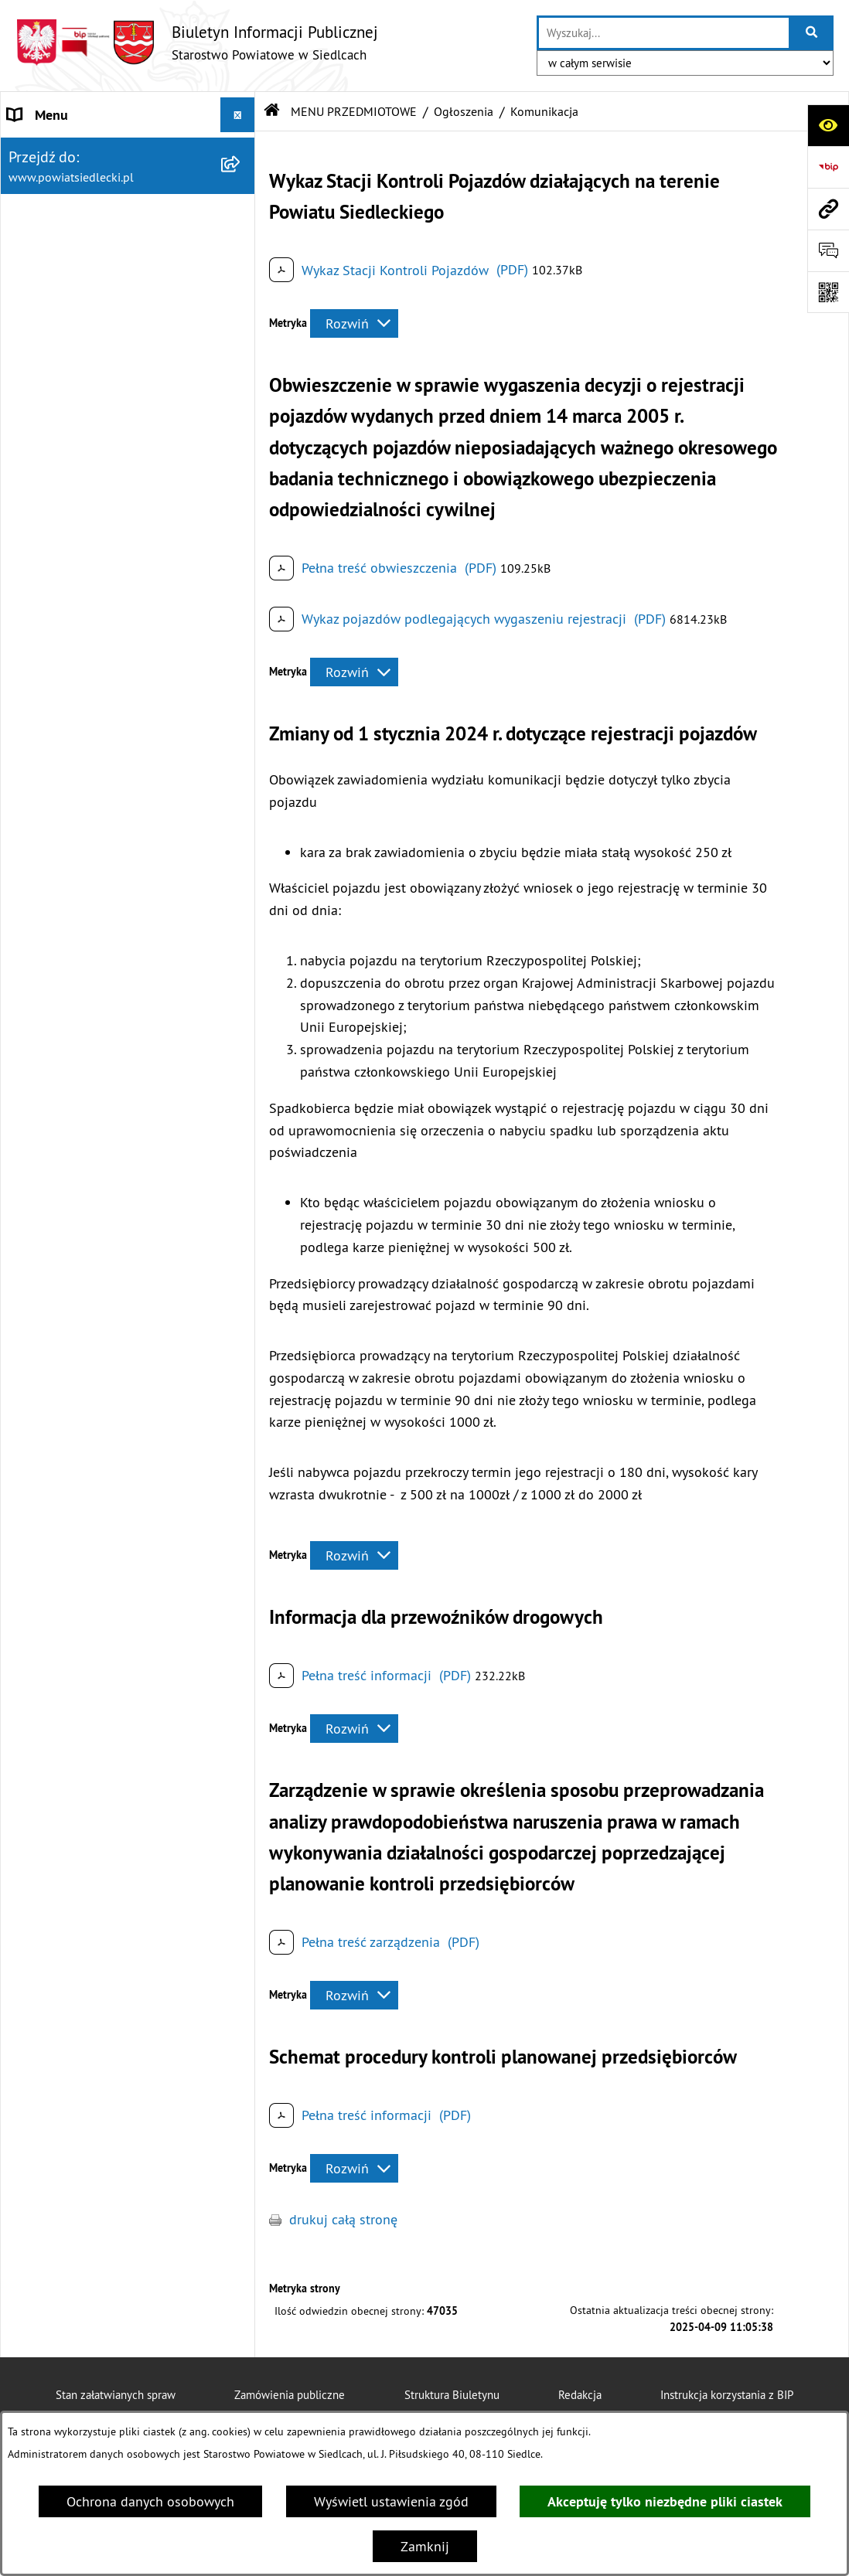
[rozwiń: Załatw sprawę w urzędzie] (241, 367)
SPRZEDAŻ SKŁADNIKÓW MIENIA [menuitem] (107, 1669)
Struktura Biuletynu (452, 2394)
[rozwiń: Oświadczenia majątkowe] (241, 1147)
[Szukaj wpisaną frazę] (812, 32)
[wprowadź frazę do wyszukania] (664, 32)
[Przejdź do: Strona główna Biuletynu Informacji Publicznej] (272, 111)
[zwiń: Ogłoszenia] (241, 547)
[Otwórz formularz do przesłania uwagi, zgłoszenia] (828, 250)
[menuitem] (128, 368)
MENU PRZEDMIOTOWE (354, 111)
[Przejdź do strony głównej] (196, 42)
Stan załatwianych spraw (116, 2394)
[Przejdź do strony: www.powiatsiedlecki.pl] (828, 209)
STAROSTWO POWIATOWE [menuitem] (86, 149)
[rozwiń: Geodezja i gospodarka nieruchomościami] (241, 681)
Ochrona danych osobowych (150, 2501)
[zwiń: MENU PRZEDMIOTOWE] (241, 323)
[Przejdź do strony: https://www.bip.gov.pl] (828, 167)
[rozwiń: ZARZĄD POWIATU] (241, 254)
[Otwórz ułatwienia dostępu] (828, 125)
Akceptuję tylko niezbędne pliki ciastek (665, 2501)
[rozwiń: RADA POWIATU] (241, 219)
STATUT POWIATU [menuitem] (61, 184)
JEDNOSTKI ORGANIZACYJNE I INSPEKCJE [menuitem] (97, 1714)
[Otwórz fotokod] (828, 292)
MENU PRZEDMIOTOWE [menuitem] (78, 323)
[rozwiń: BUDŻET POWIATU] (241, 289)
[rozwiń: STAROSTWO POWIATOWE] (241, 150)
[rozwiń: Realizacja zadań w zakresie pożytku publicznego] (241, 813)
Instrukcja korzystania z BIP (726, 2394)
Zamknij (425, 2546)
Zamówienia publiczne (289, 2394)
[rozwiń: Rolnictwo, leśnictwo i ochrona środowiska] (241, 747)
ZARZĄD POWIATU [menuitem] (63, 254)
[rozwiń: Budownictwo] (241, 636)
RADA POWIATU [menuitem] (55, 219)
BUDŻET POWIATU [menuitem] (63, 289)
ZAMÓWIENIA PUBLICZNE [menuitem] (84, 1634)
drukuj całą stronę (343, 2219)
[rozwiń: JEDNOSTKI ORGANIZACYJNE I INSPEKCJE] (241, 1704)
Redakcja (580, 2394)
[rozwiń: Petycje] (241, 1058)
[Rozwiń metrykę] (354, 323)
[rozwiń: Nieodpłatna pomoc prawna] (241, 412)
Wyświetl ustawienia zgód (391, 2501)
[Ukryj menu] (237, 114)
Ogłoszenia (463, 111)
